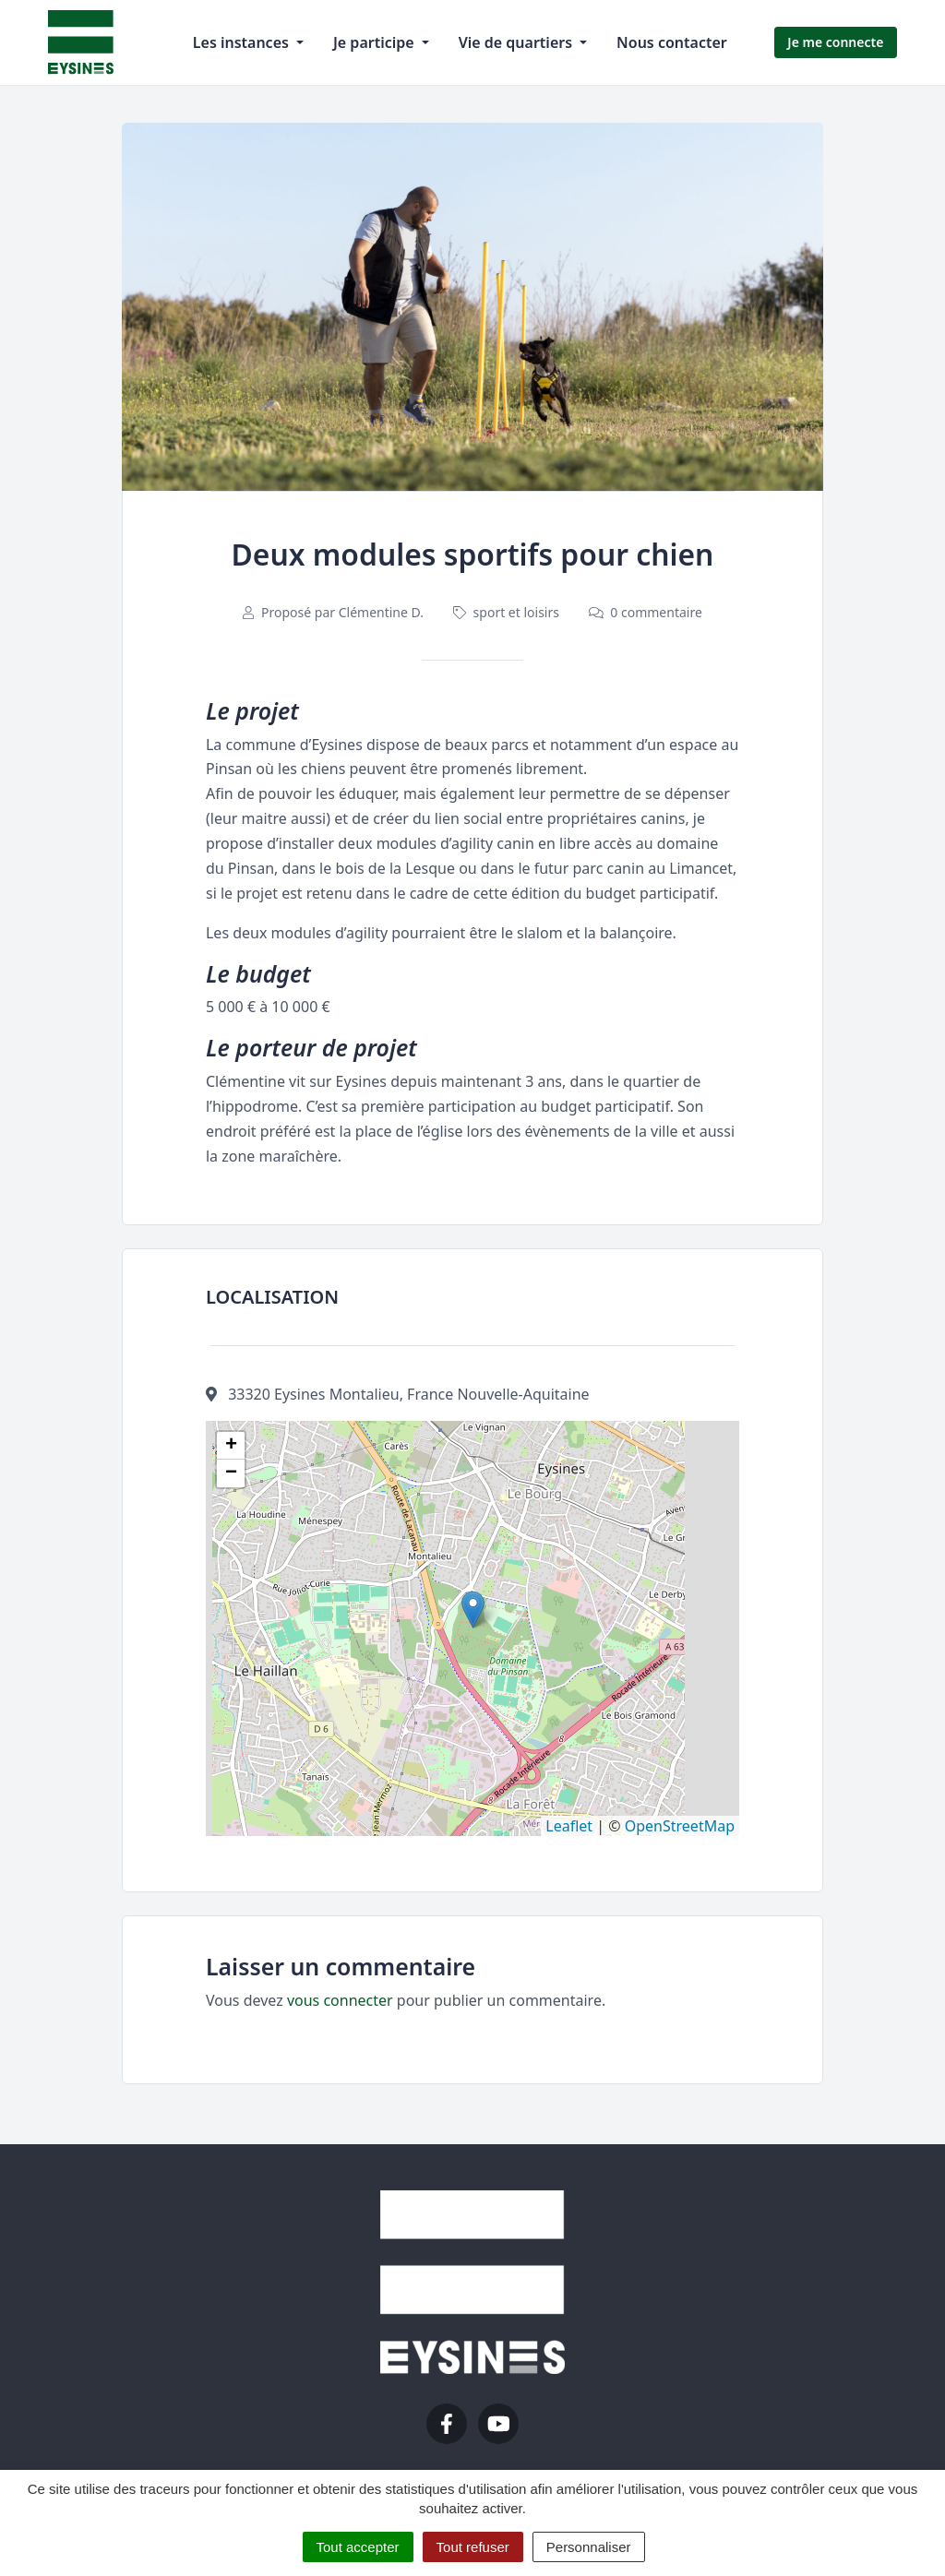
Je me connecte (835, 42)
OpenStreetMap (680, 1826)
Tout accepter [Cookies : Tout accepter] (358, 2547)
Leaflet (568, 1826)
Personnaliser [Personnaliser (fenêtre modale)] (588, 2547)
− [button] (231, 1473)
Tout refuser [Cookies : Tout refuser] (473, 2547)
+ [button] (231, 1446)
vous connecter (340, 2000)
